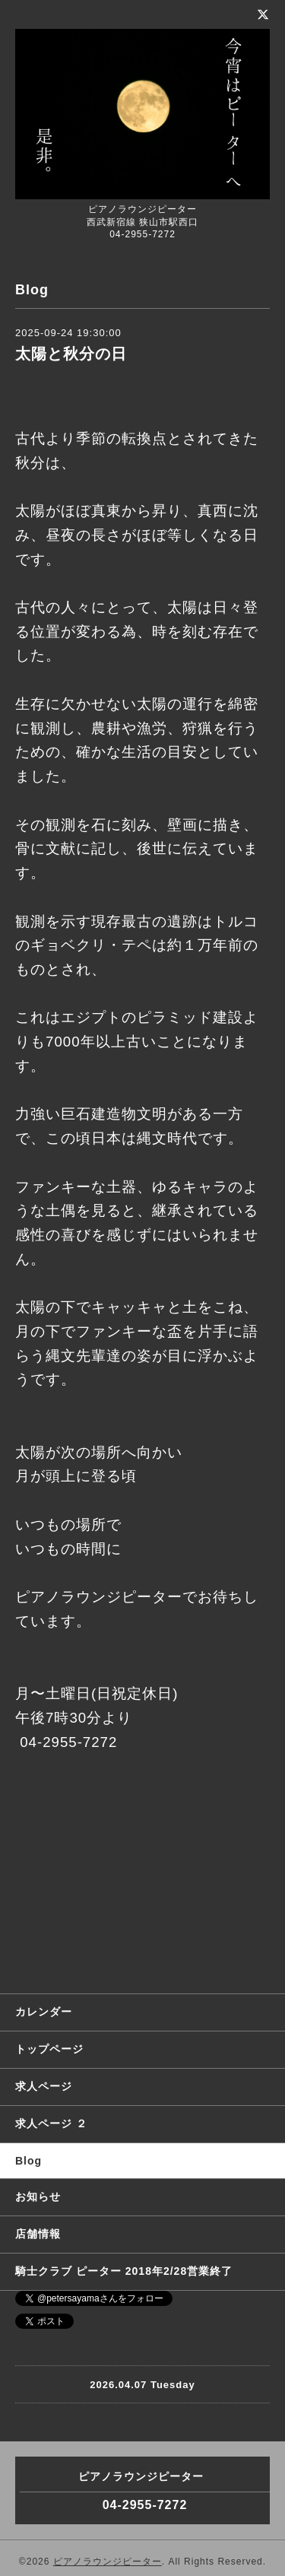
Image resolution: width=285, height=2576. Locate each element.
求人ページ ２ (51, 2123)
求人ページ (43, 2086)
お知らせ (38, 2196)
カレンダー (43, 2012)
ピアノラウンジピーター (107, 2561)
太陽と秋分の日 (71, 353)
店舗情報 (38, 2234)
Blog (28, 2161)
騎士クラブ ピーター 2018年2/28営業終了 (124, 2271)
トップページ (49, 2049)
